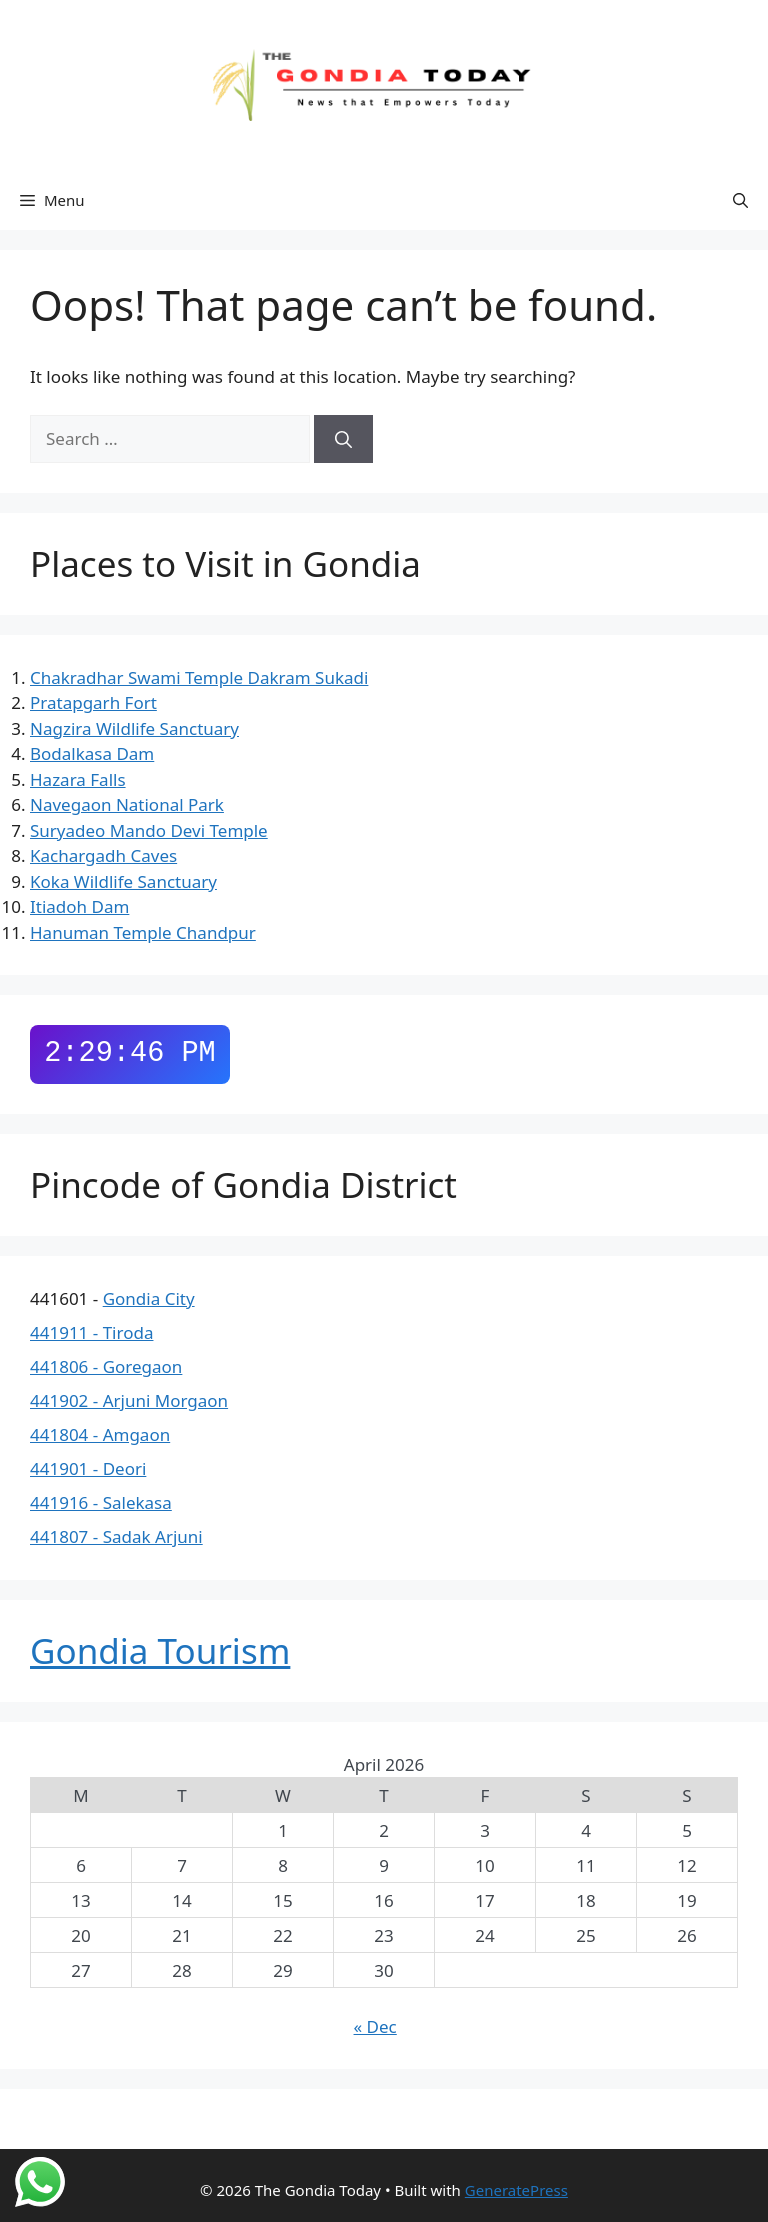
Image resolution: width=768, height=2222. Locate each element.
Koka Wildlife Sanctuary (123, 881)
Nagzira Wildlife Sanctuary (134, 728)
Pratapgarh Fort (93, 702)
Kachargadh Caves (103, 855)
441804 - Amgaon (100, 1434)
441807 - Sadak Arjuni (116, 1536)
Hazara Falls (78, 779)
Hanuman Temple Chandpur (143, 932)
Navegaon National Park (127, 804)
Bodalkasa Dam (92, 753)
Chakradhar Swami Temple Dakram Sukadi (199, 677)
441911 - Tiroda (91, 1332)
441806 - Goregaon (106, 1366)
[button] (740, 200)
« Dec (375, 2026)
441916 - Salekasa (101, 1502)
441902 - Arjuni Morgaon (129, 1400)
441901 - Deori (88, 1468)
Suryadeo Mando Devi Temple (149, 830)
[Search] (343, 439)
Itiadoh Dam (79, 906)
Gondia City (149, 1298)
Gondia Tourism (160, 1650)
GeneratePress (516, 2190)
